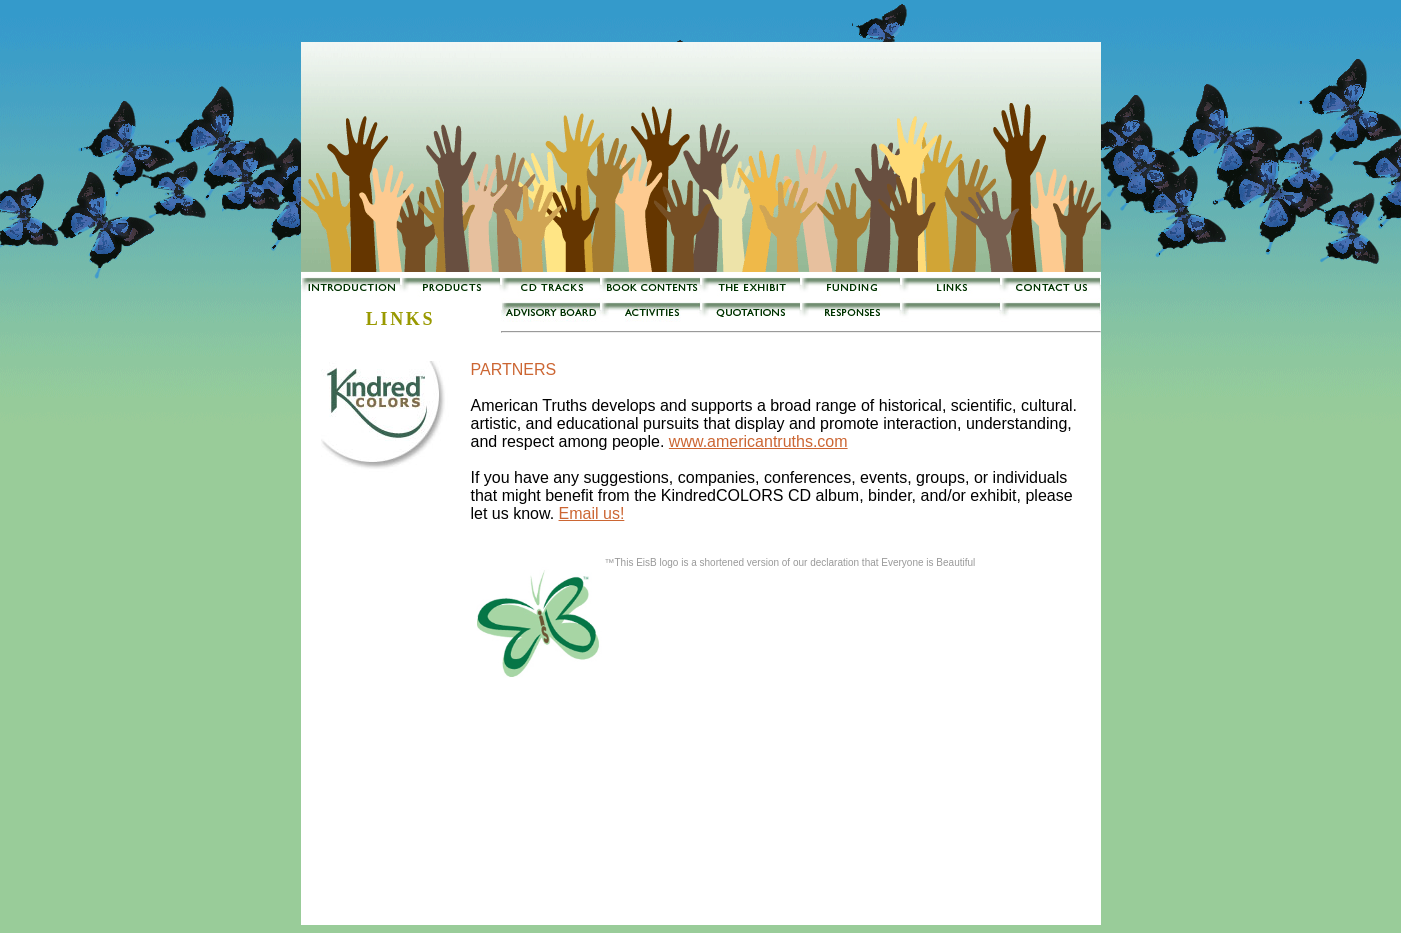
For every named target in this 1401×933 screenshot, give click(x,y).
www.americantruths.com (758, 441)
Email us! (592, 513)
